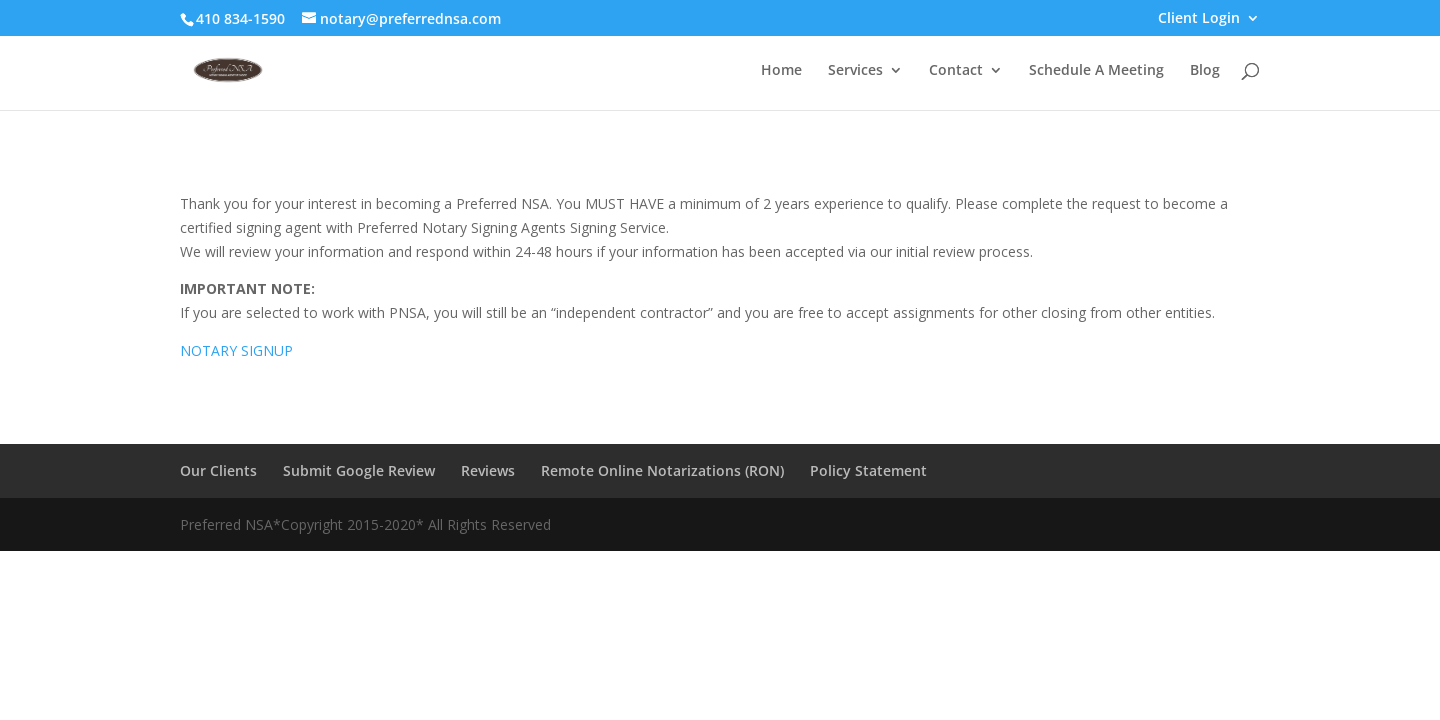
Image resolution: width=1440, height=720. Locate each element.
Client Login (1199, 19)
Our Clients (218, 470)
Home (781, 71)
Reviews (488, 470)
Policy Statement (868, 470)
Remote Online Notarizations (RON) (662, 470)
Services (855, 71)
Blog (1205, 71)
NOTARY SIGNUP (236, 350)
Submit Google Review (359, 470)
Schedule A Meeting (1096, 71)
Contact (956, 71)
